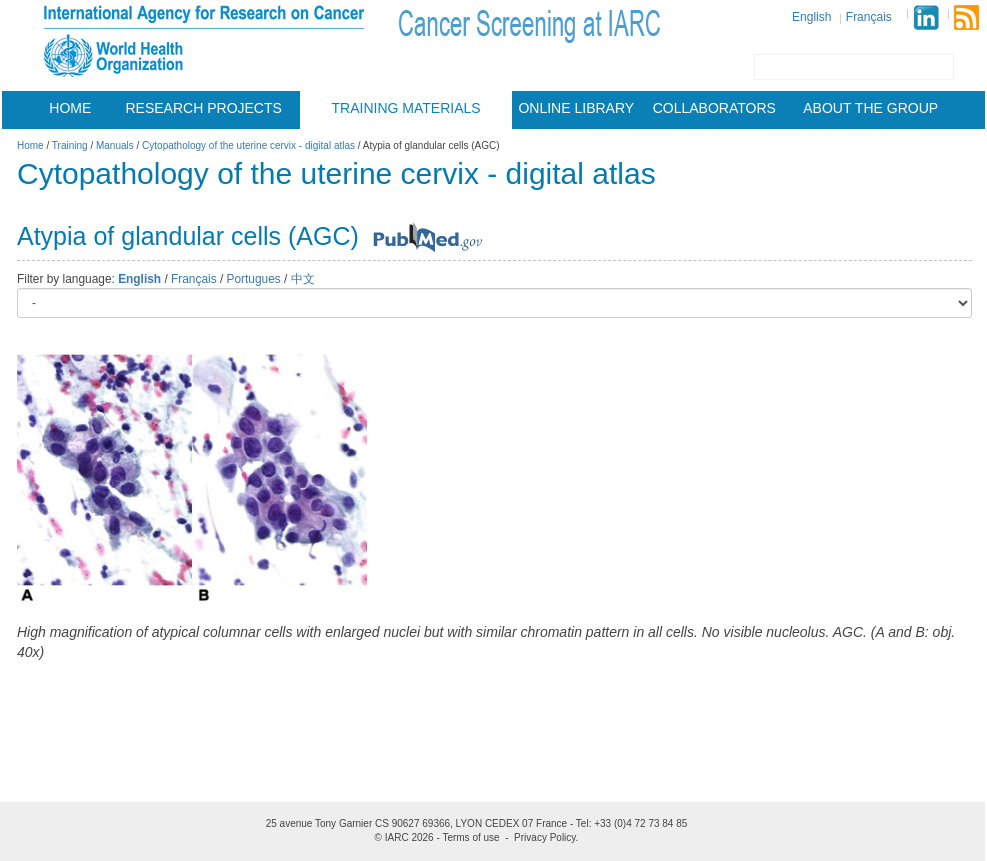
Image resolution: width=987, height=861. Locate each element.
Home (70, 108)
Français (869, 17)
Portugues (254, 279)
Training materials (406, 108)
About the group (870, 108)
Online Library (576, 108)
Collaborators (714, 108)
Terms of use (470, 837)
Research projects (204, 108)
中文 (303, 279)
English (811, 17)
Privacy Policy (545, 837)
